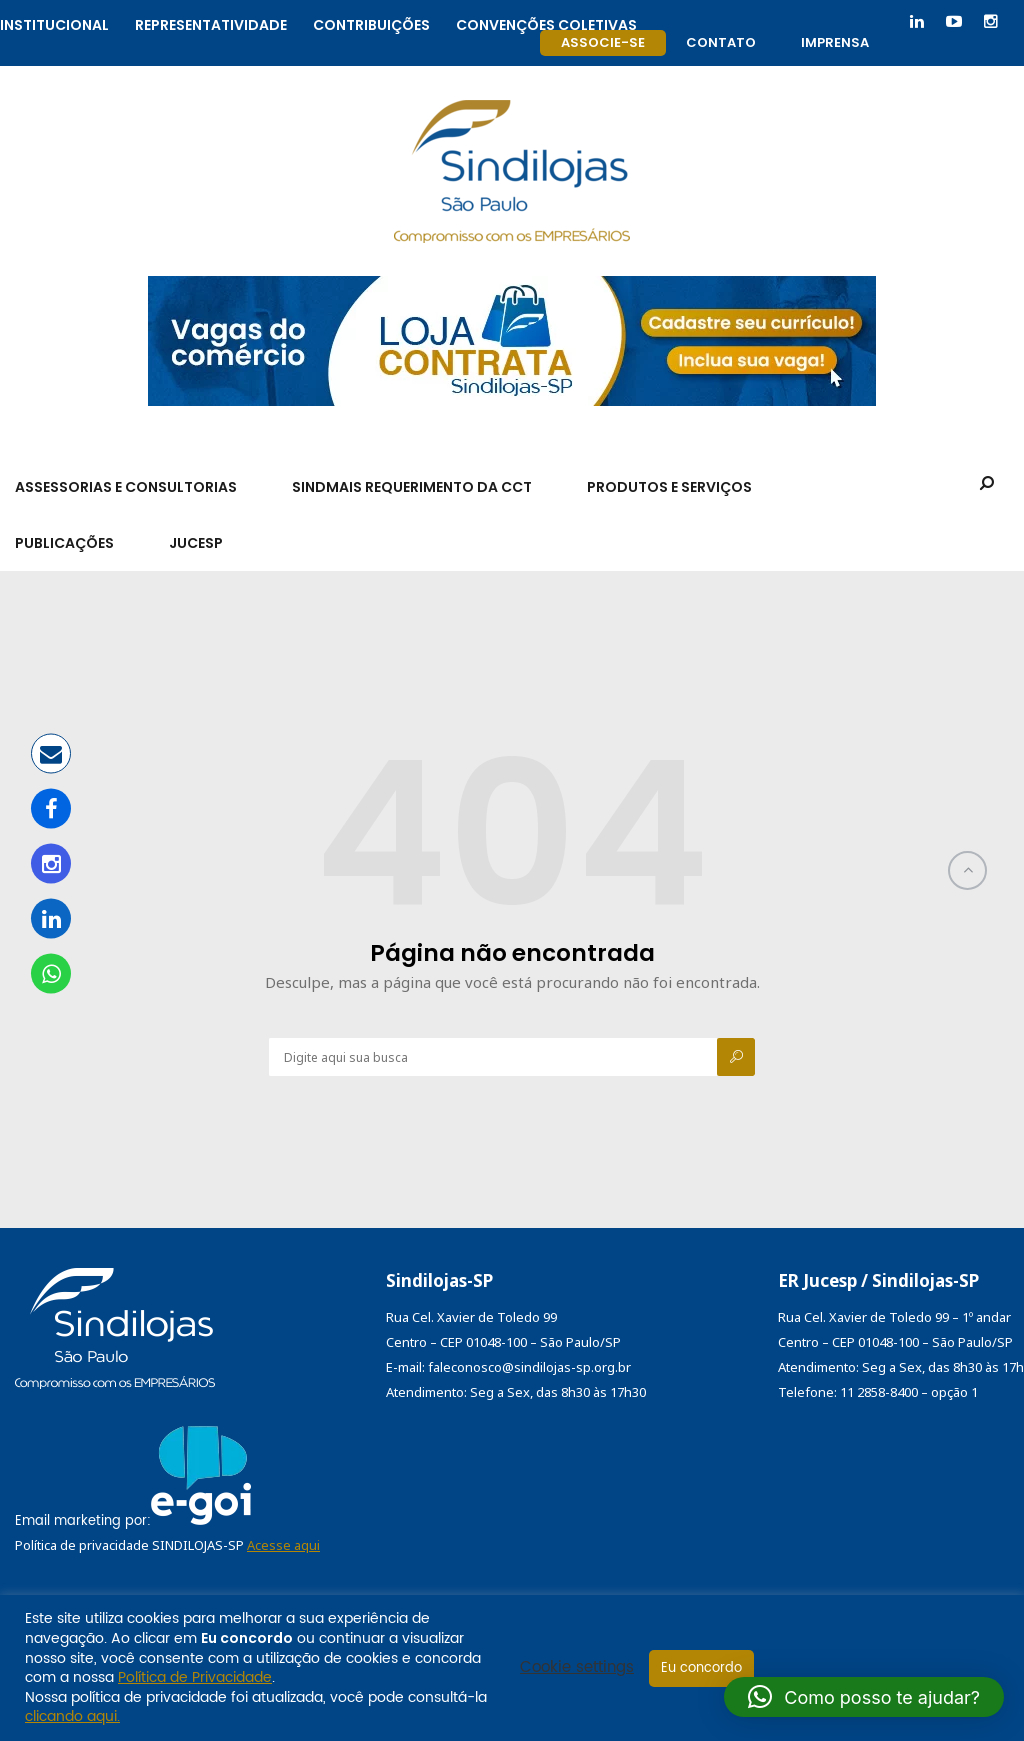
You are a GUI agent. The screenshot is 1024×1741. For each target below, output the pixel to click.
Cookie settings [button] (577, 1668)
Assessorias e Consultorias (126, 487)
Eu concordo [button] (701, 1668)
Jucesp (196, 543)
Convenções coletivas (546, 22)
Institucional (54, 22)
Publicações (64, 543)
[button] (864, 1697)
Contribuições (371, 22)
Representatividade (211, 22)
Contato (721, 42)
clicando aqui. (72, 1716)
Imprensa (835, 42)
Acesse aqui (283, 1545)
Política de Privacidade (195, 1677)
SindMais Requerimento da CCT (412, 487)
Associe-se (603, 42)
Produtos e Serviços (669, 487)
